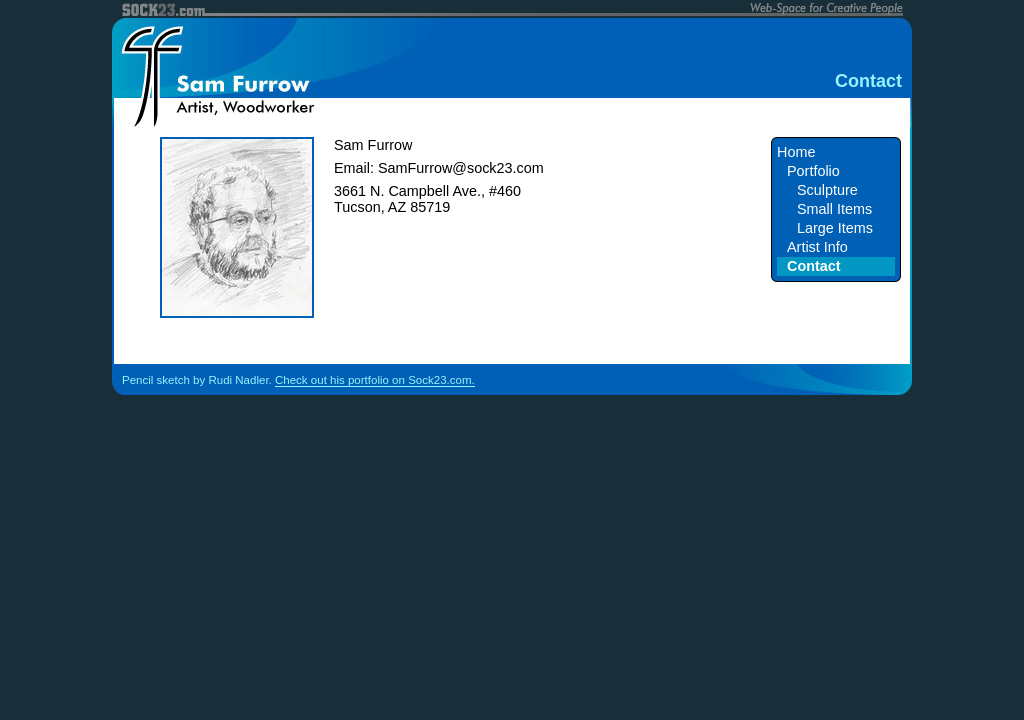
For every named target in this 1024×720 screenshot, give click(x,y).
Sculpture (827, 190)
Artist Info (817, 247)
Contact (814, 266)
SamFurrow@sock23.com (461, 168)
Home (796, 152)
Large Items (835, 228)
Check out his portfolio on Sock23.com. (375, 380)
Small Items (834, 209)
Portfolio (813, 171)
